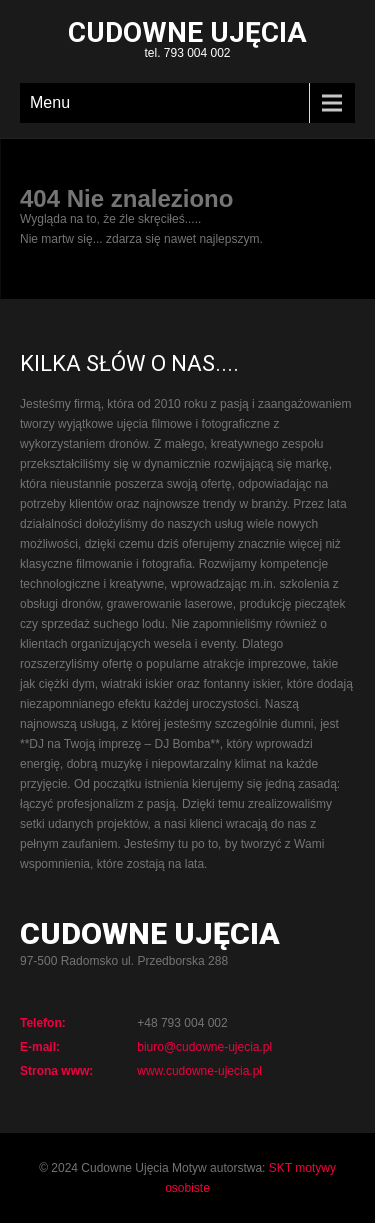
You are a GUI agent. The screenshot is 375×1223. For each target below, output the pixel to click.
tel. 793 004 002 (187, 41)
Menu (50, 102)
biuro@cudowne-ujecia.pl (204, 1047)
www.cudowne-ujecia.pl (199, 1071)
